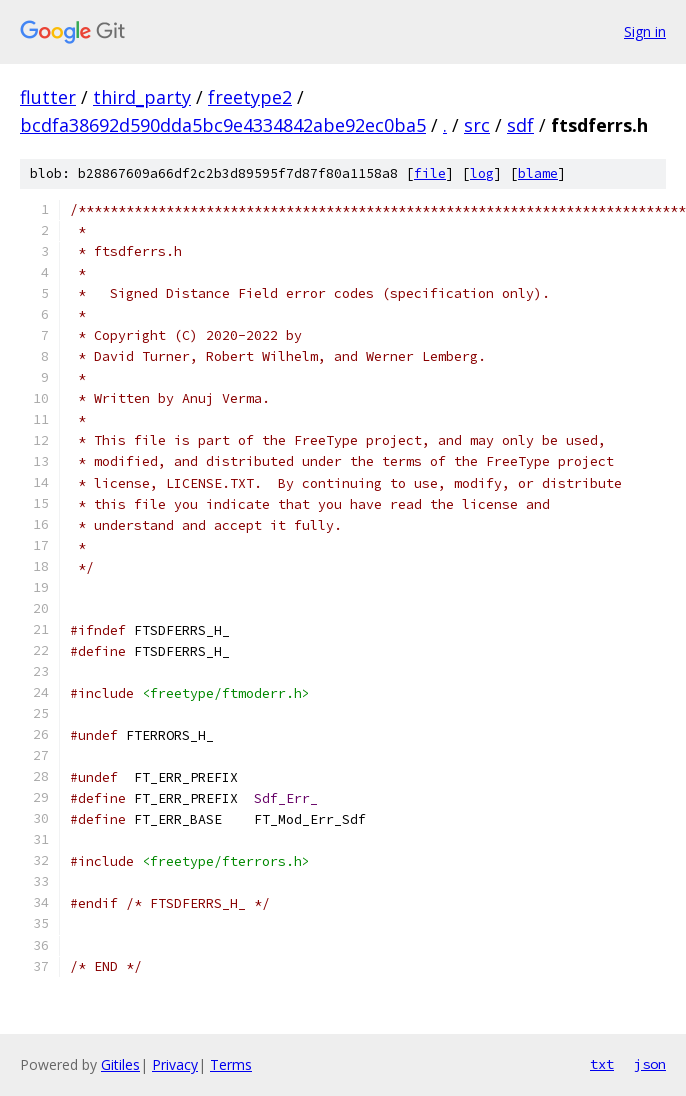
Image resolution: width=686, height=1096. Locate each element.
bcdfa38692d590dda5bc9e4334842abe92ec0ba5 (223, 125)
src (477, 125)
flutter (48, 97)
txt (602, 1064)
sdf (520, 125)
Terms (231, 1064)
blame (538, 173)
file (430, 173)
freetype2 (250, 97)
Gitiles (120, 1064)
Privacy (175, 1064)
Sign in (645, 31)
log (482, 173)
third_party (142, 97)
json (650, 1064)
